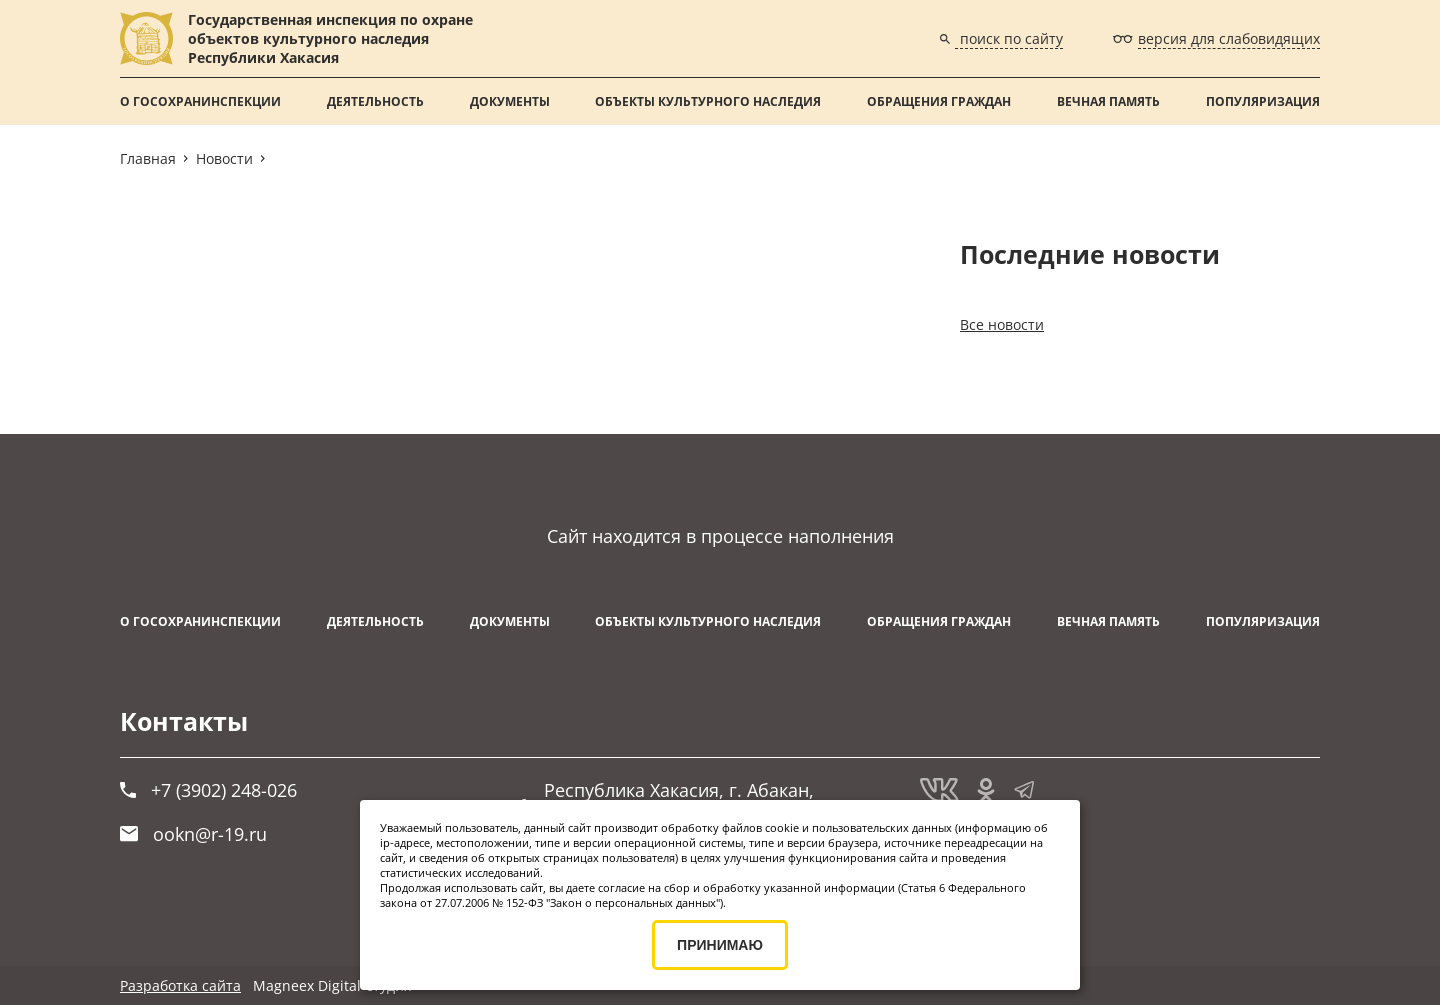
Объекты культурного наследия (708, 101)
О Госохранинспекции (200, 101)
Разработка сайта (180, 985)
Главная (148, 158)
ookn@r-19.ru (193, 834)
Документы (510, 101)
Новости (224, 158)
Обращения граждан (939, 101)
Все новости (1002, 324)
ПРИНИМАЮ (720, 945)
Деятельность (375, 101)
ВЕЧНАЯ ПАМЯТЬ (1108, 101)
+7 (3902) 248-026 (208, 790)
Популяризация (1263, 101)
